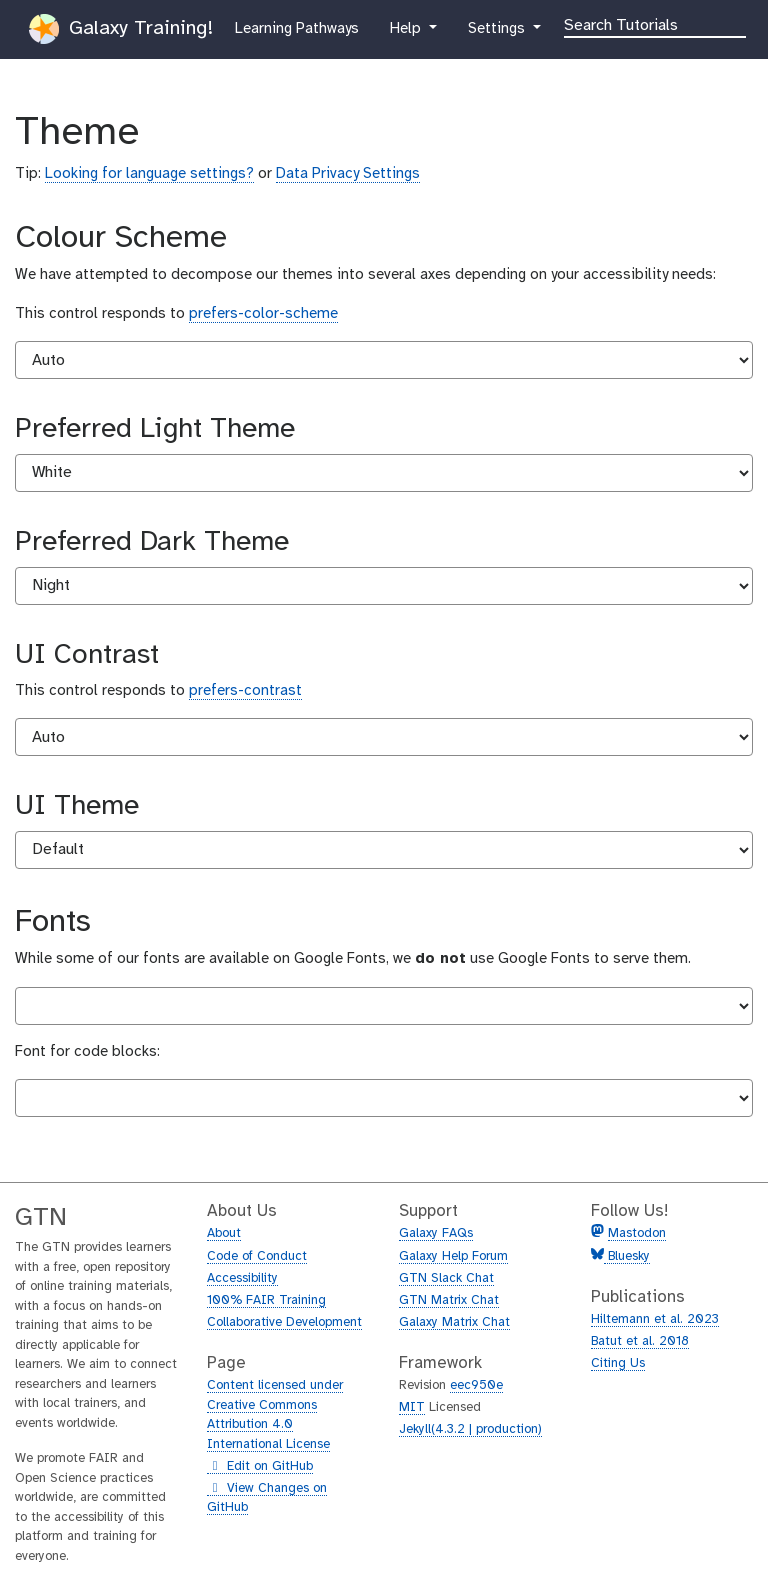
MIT (412, 1407)
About (224, 1233)
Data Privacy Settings (348, 174)
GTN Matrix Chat (449, 1300)
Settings (505, 27)
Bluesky (627, 1256)
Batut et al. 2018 (640, 1341)
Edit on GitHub (260, 1467)
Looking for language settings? (149, 174)
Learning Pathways (296, 27)
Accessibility (242, 1278)
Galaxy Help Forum (453, 1256)
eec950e (476, 1385)
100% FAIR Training (266, 1300)
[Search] (655, 24)
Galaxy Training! (121, 29)
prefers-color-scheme (263, 314)
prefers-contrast (245, 691)
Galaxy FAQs (436, 1233)
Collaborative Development (284, 1322)
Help (407, 27)
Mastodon (637, 1233)
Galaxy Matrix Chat (454, 1322)
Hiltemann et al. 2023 (655, 1319)
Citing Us (618, 1363)
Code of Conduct (257, 1256)
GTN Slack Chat (446, 1278)
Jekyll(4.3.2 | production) (470, 1429)
